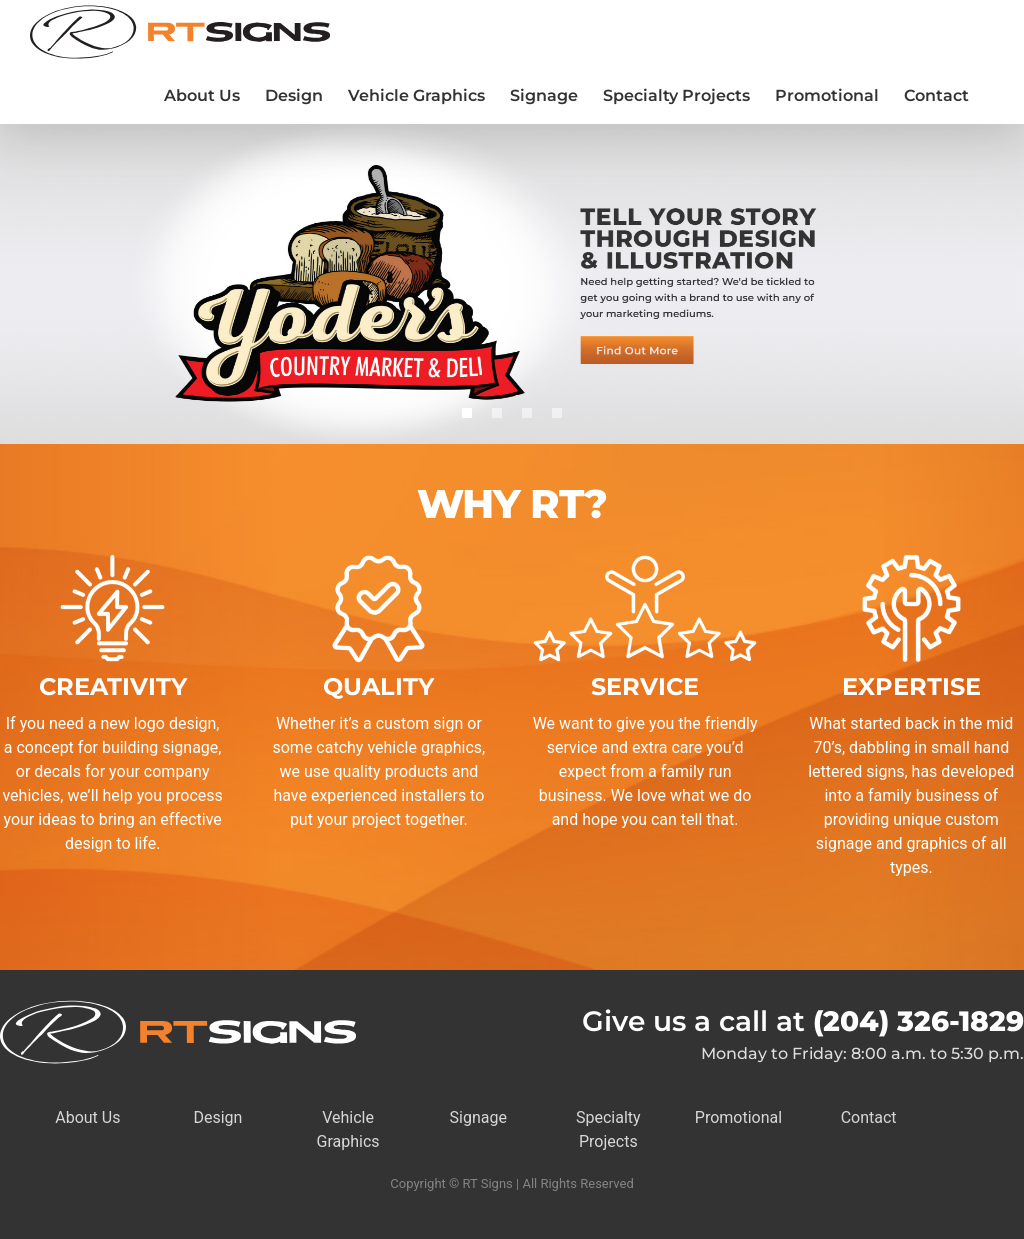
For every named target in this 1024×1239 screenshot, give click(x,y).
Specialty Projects (608, 1129)
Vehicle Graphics (348, 1129)
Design (217, 1117)
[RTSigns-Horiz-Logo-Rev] (178, 1007)
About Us (87, 1117)
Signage (478, 1117)
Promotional (738, 1117)
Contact (869, 1117)
